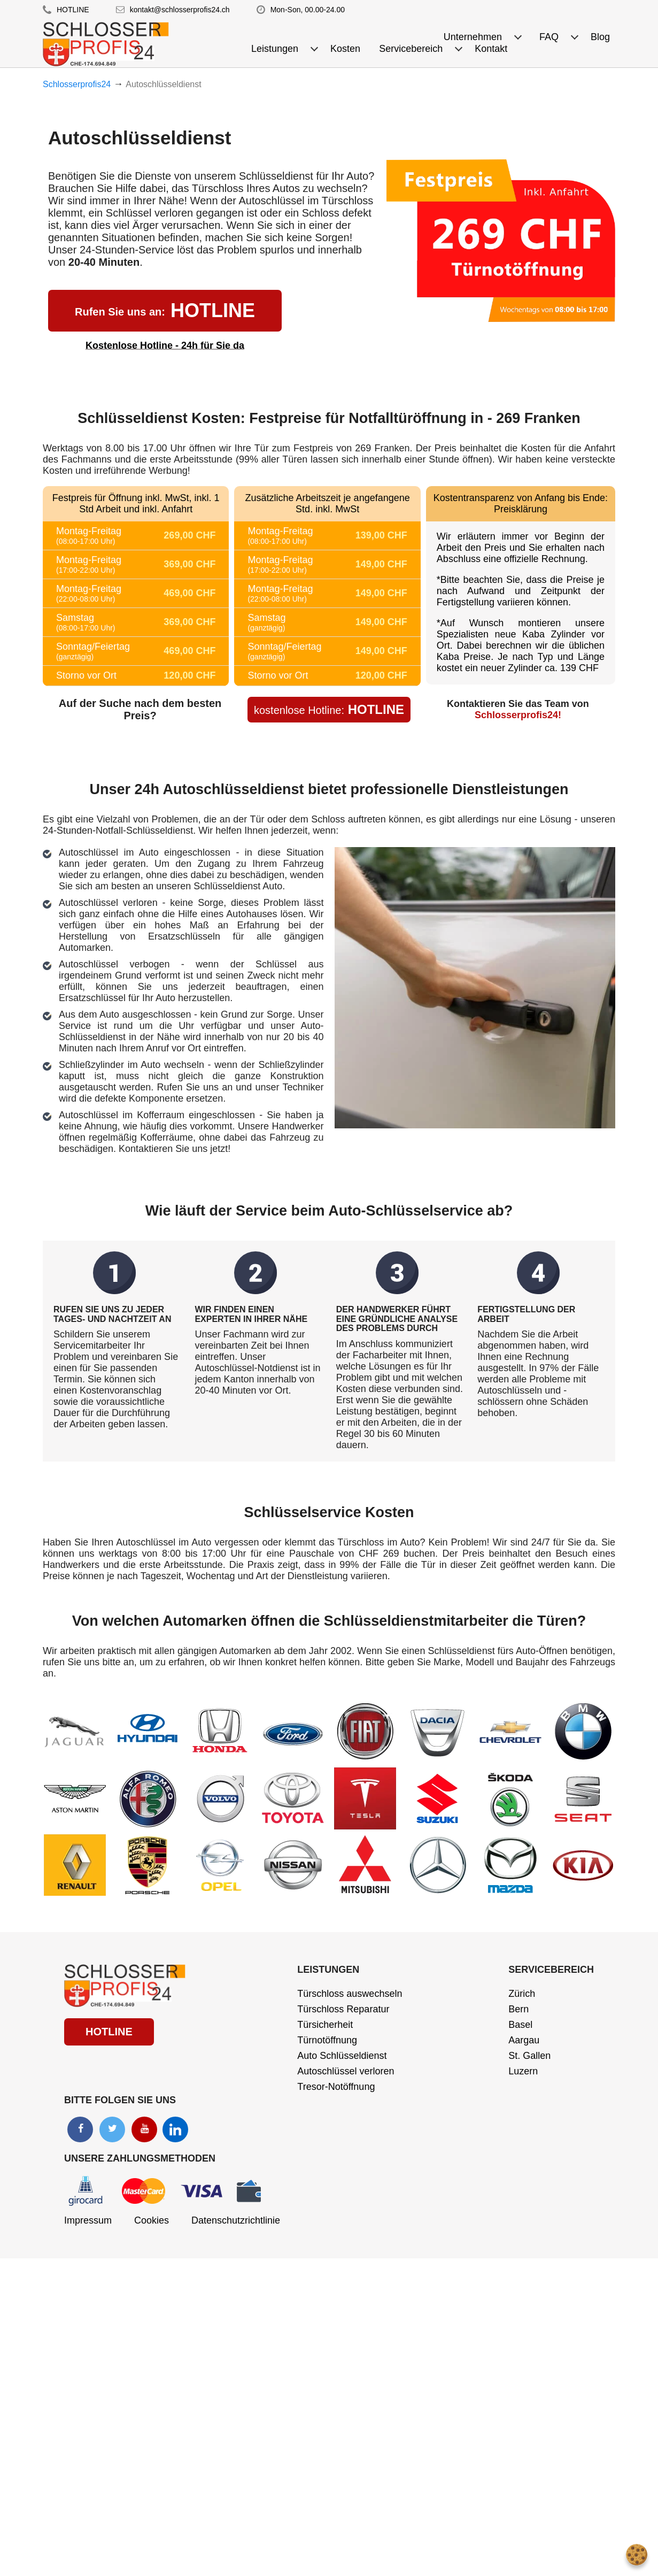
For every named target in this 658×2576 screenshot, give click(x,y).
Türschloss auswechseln (349, 1993)
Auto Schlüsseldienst (341, 2055)
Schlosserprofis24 (77, 84)
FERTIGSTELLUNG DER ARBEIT (526, 1314)
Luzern (523, 2071)
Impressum (88, 2220)
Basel (520, 2024)
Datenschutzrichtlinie (235, 2220)
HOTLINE (73, 9)
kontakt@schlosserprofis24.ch (180, 9)
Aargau (523, 2040)
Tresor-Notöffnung (336, 2086)
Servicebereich (551, 1969)
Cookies (151, 2220)
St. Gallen (529, 2055)
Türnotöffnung (327, 2040)
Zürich (521, 1993)
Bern (518, 2009)
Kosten (345, 48)
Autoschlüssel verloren (345, 2071)
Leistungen (328, 1969)
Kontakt (491, 48)
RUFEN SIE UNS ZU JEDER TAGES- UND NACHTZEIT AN (112, 1314)
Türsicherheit (325, 2024)
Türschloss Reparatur (343, 2009)
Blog (600, 37)
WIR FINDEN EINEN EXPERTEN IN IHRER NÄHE (251, 1314)
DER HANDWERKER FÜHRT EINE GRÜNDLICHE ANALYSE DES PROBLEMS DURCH (397, 1319)
